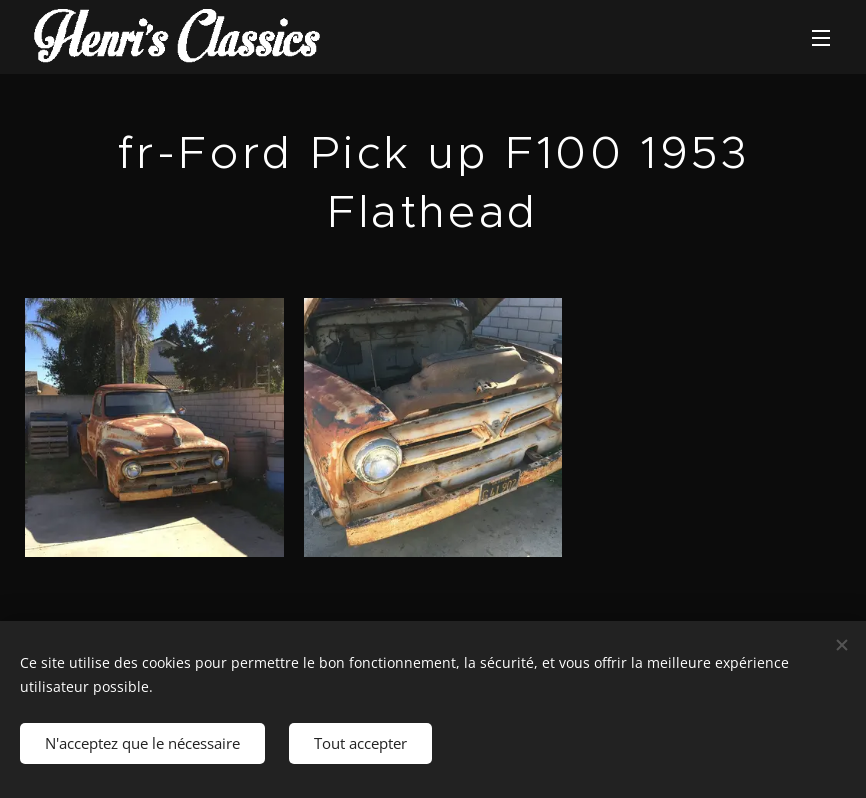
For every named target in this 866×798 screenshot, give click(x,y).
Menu (821, 38)
